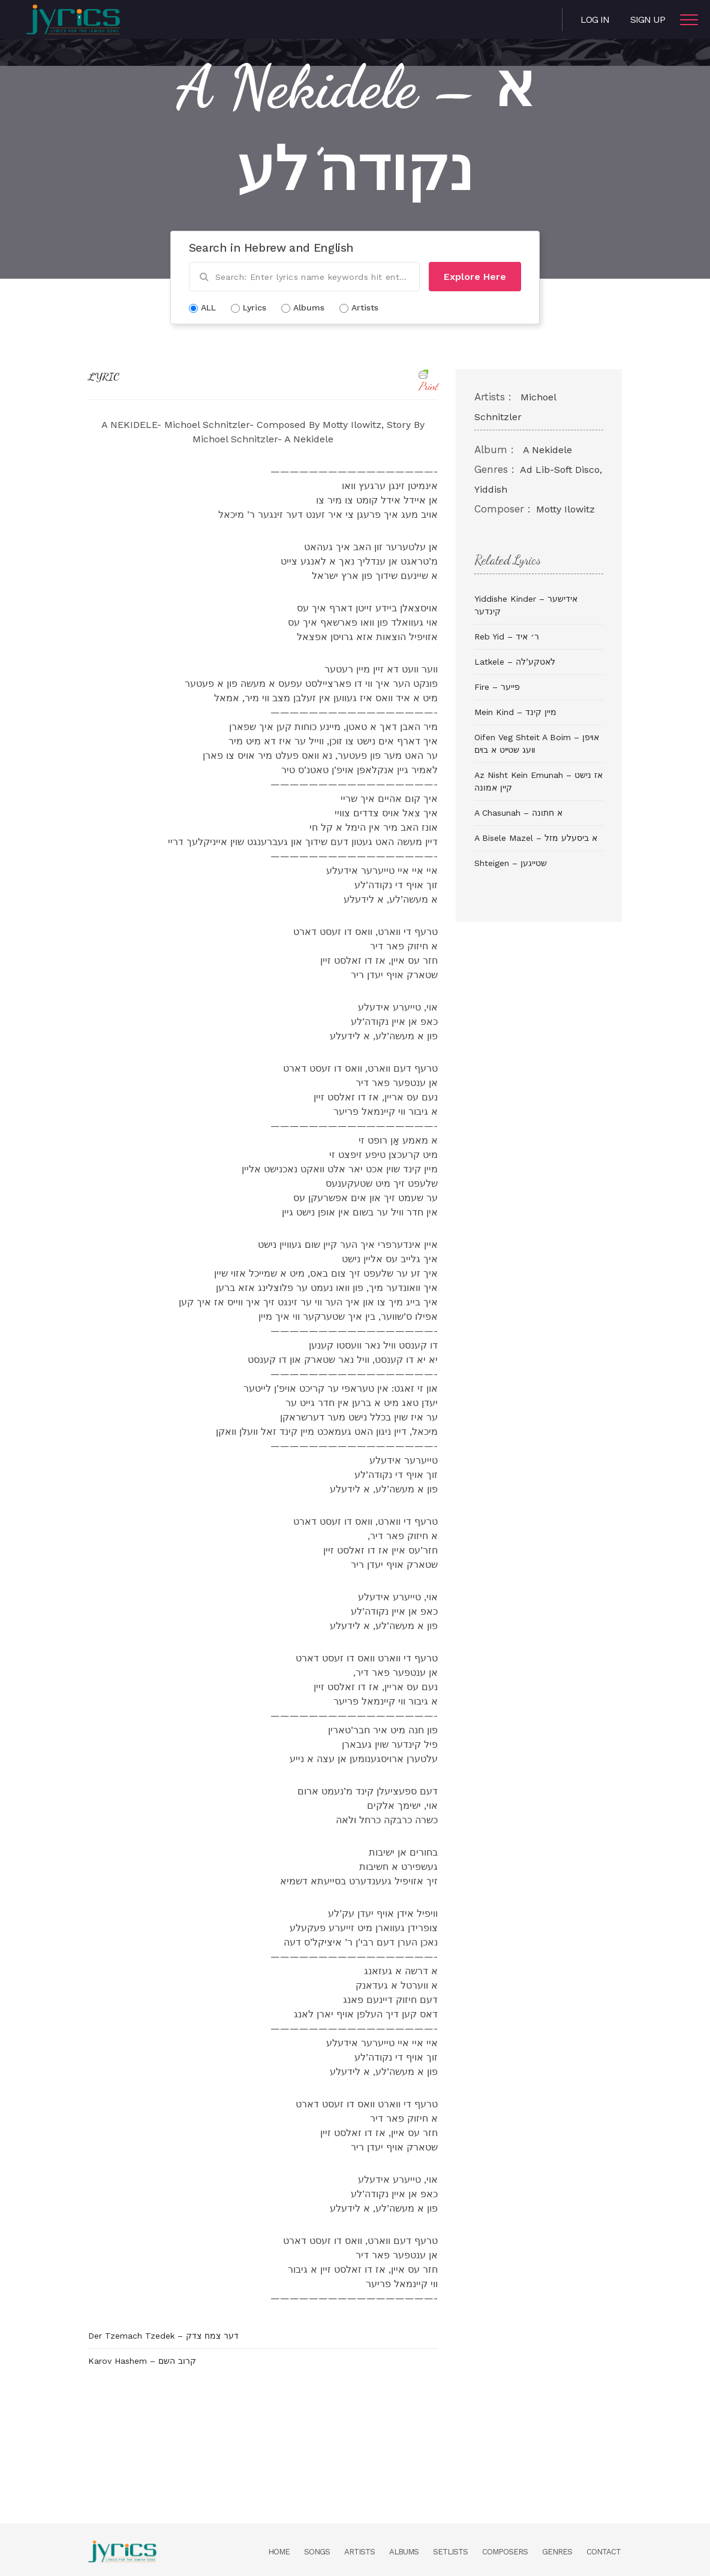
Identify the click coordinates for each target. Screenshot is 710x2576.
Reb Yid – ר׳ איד (506, 636)
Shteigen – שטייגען (510, 863)
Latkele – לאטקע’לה (514, 661)
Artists (359, 2551)
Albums (404, 2551)
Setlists (450, 2551)
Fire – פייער (497, 687)
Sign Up (647, 19)
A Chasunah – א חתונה (518, 813)
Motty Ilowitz (565, 509)
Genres (557, 2551)
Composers (505, 2551)
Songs (317, 2551)
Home (279, 2551)
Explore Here (475, 276)
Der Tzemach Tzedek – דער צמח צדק (163, 2335)
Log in (594, 19)
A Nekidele (547, 450)
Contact (603, 2551)
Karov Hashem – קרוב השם (142, 2361)
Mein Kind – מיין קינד (515, 712)
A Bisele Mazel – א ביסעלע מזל (535, 838)
